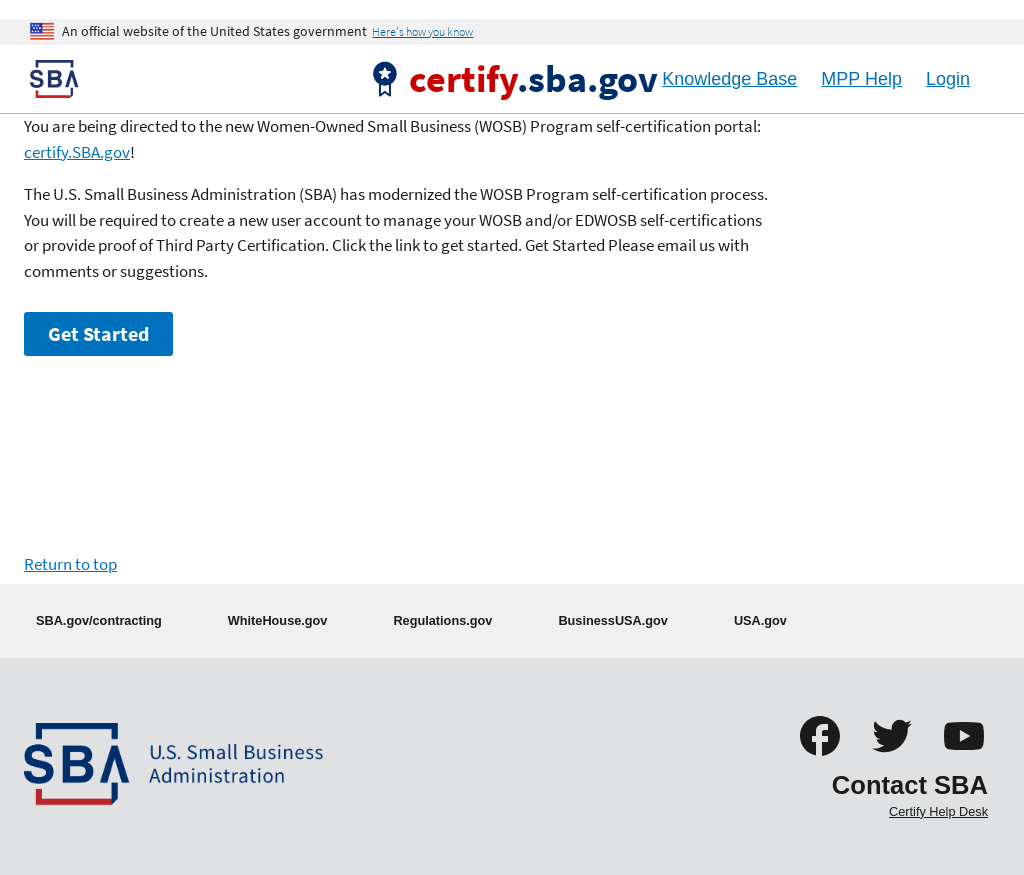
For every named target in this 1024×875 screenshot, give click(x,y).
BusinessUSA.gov (613, 620)
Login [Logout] (948, 79)
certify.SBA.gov (77, 152)
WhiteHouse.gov (278, 620)
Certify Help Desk (938, 811)
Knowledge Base (729, 79)
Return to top (70, 564)
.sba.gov (533, 78)
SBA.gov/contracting (99, 620)
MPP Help (861, 79)
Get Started (98, 334)
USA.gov (760, 620)
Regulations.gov (442, 620)
